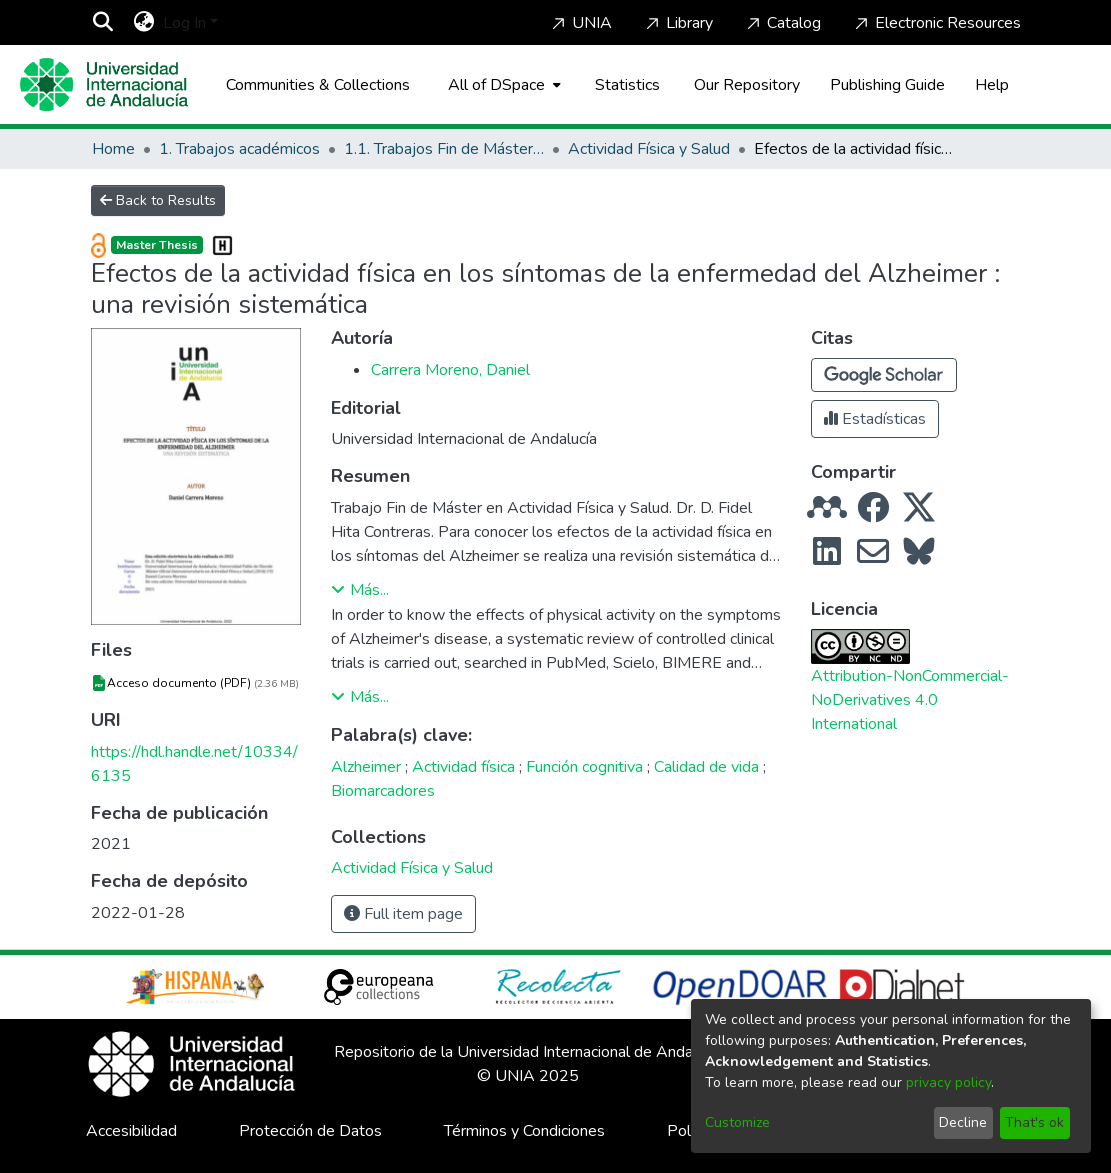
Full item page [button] (403, 914)
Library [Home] (677, 23)
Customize (737, 1122)
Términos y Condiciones (524, 1131)
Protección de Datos (310, 1131)
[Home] (104, 84)
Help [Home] (992, 85)
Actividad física (463, 767)
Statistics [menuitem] (627, 85)
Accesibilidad (131, 1131)
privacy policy (948, 1082)
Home (113, 149)
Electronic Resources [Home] (936, 23)
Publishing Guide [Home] (887, 85)
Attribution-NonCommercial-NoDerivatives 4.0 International (910, 700)
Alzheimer (366, 767)
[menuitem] (144, 23)
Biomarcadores (383, 791)
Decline (963, 1122)
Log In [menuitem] (184, 23)
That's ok (1034, 1122)
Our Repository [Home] (747, 85)
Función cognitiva (584, 767)
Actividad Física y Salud (649, 149)
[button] (884, 375)
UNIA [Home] (580, 23)
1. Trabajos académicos (239, 149)
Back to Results (158, 200)
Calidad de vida (706, 767)
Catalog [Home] (782, 23)
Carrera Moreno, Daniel (450, 370)
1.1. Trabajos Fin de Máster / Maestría (444, 149)
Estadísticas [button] (875, 419)
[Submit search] (103, 23)
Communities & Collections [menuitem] (318, 85)
